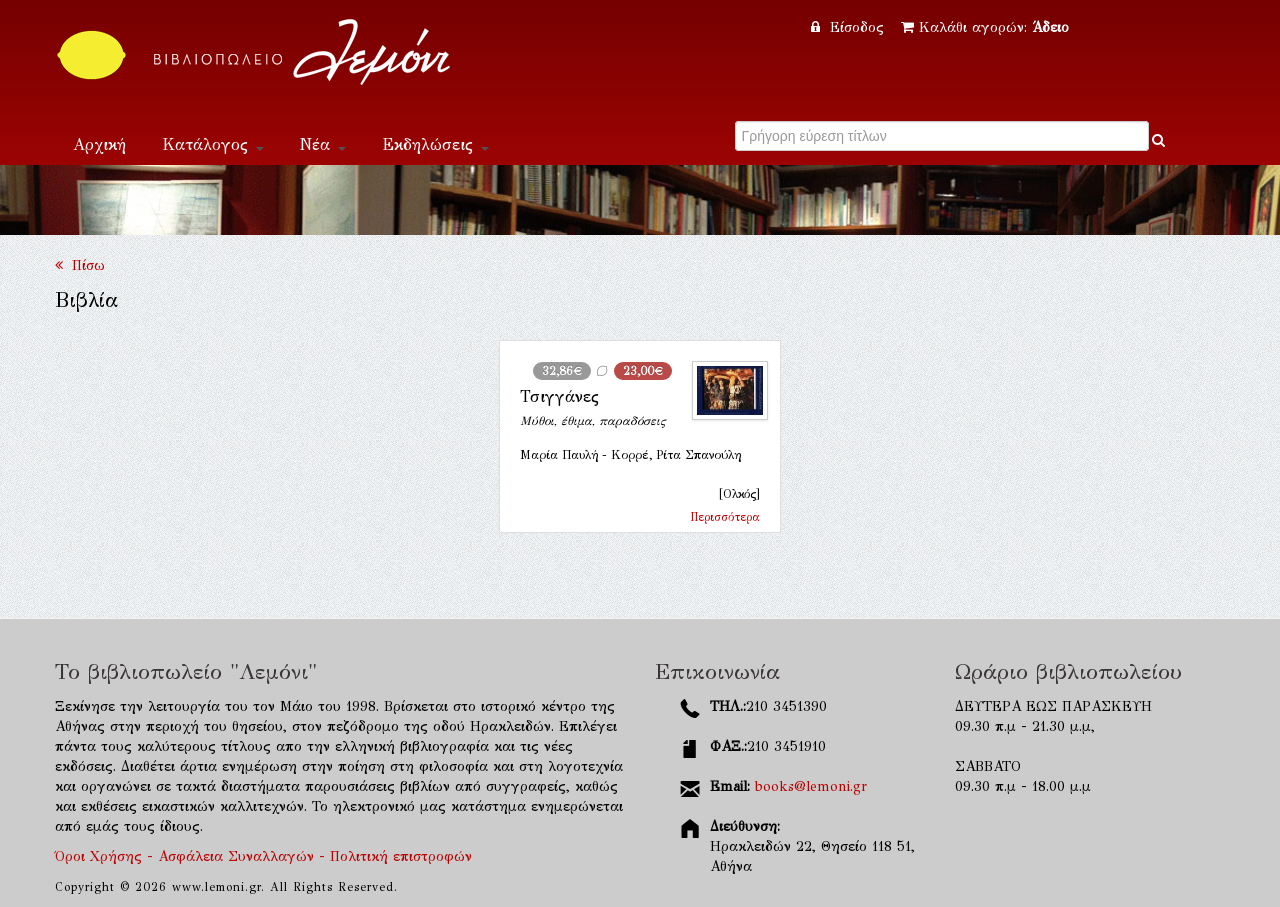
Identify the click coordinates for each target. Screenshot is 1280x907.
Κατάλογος (213, 144)
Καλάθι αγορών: (985, 27)
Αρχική (99, 144)
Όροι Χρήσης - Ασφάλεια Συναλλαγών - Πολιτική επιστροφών (263, 856)
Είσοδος (850, 27)
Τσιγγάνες (559, 396)
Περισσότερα (725, 517)
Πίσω (80, 265)
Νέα (323, 144)
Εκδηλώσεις (435, 144)
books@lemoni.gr (811, 786)
